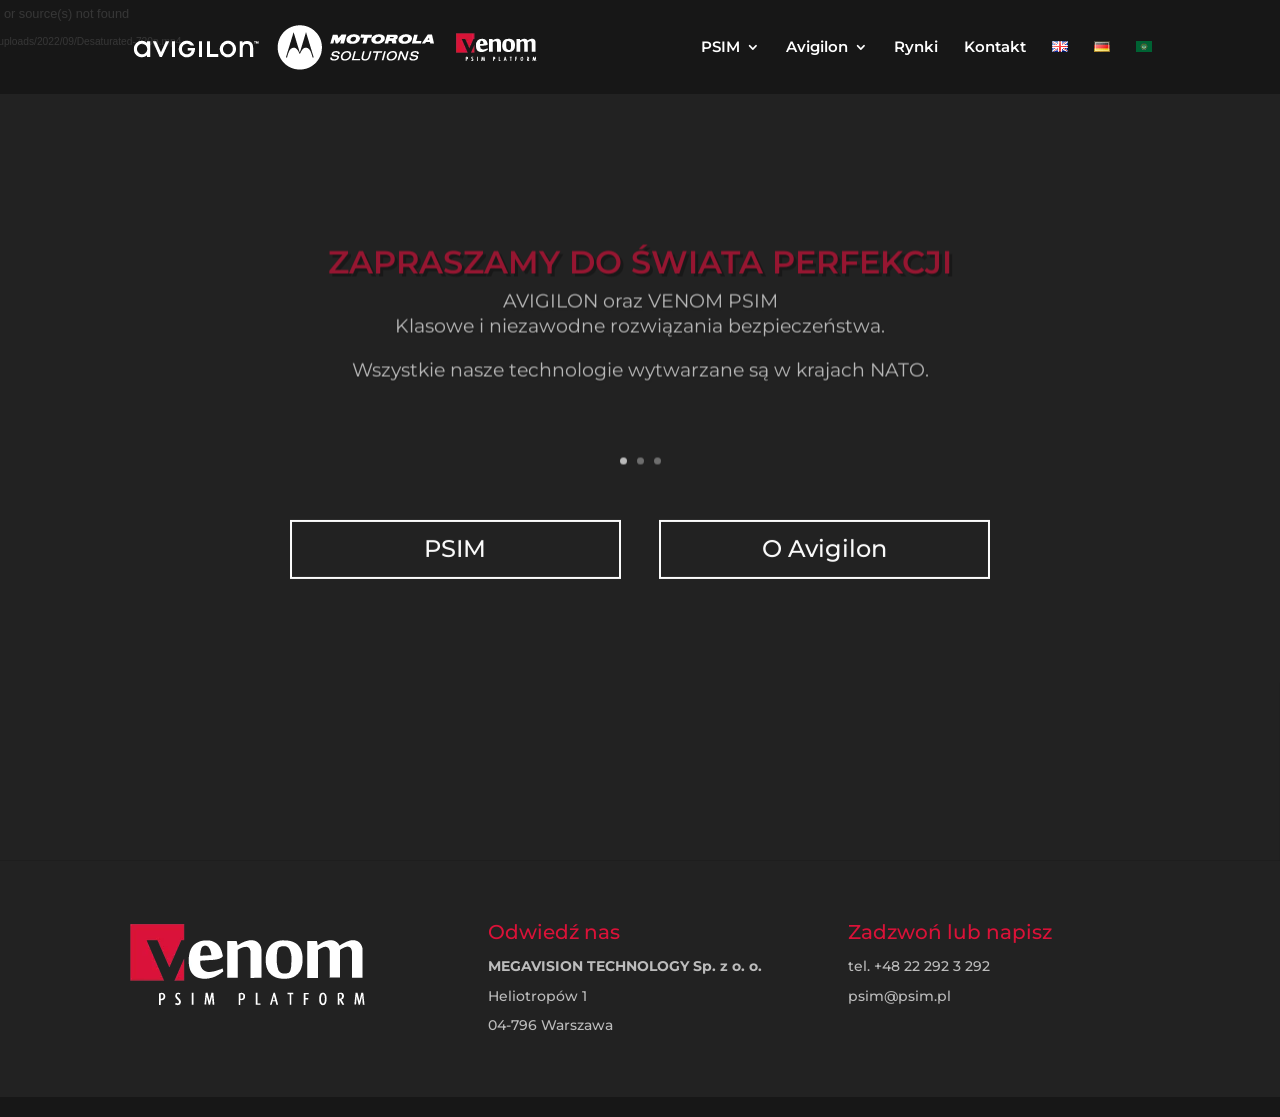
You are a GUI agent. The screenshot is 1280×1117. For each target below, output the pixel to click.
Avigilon (817, 48)
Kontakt (995, 48)
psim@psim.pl (899, 996)
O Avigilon (823, 536)
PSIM (720, 48)
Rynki (916, 48)
